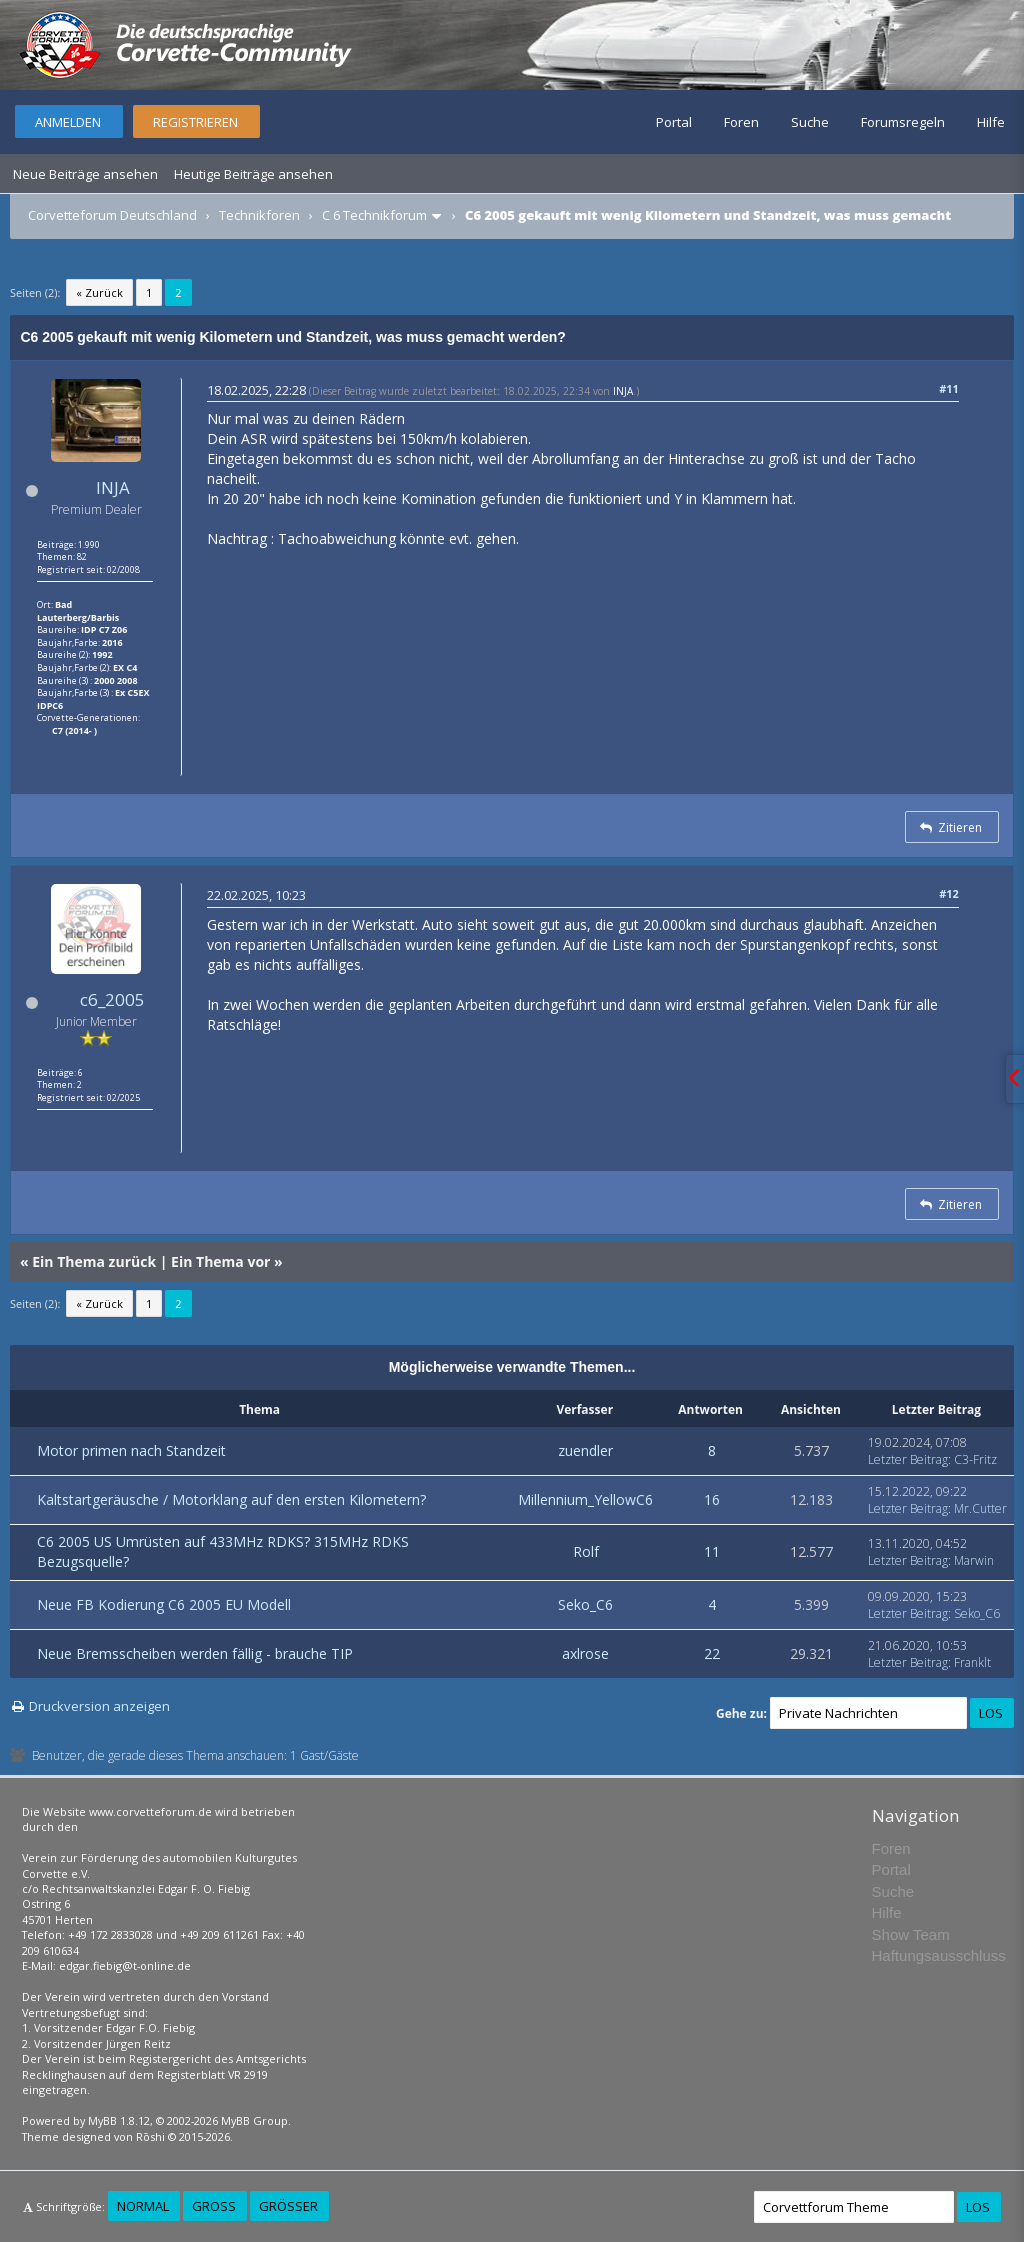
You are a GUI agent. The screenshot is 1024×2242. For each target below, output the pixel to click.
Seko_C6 (585, 1604)
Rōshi (150, 2136)
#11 (949, 388)
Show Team (911, 1934)
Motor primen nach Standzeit (131, 1450)
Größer (288, 2206)
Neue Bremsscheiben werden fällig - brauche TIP (195, 1653)
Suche (810, 122)
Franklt (972, 1662)
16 (712, 1499)
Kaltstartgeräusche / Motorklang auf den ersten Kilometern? (231, 1499)
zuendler (585, 1450)
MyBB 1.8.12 (119, 2120)
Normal (143, 2206)
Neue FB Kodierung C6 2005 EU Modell (164, 1604)
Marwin (974, 1560)
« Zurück (99, 292)
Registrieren (195, 122)
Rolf (586, 1551)
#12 (949, 893)
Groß (214, 2206)
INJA (113, 487)
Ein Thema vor (220, 1261)
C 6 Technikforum (374, 215)
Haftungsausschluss (939, 1955)
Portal (674, 122)
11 (712, 1551)
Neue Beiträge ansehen (85, 174)
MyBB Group (254, 2120)
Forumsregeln (903, 122)
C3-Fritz (975, 1459)
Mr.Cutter (980, 1508)
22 (712, 1653)
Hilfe (991, 122)
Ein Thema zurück (94, 1261)
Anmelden (68, 122)
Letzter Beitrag (908, 1459)
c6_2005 (112, 999)
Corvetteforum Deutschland (112, 215)
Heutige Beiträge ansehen (253, 174)
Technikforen (259, 215)
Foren (741, 122)
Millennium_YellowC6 (585, 1499)
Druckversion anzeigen (99, 1706)
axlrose (585, 1653)
